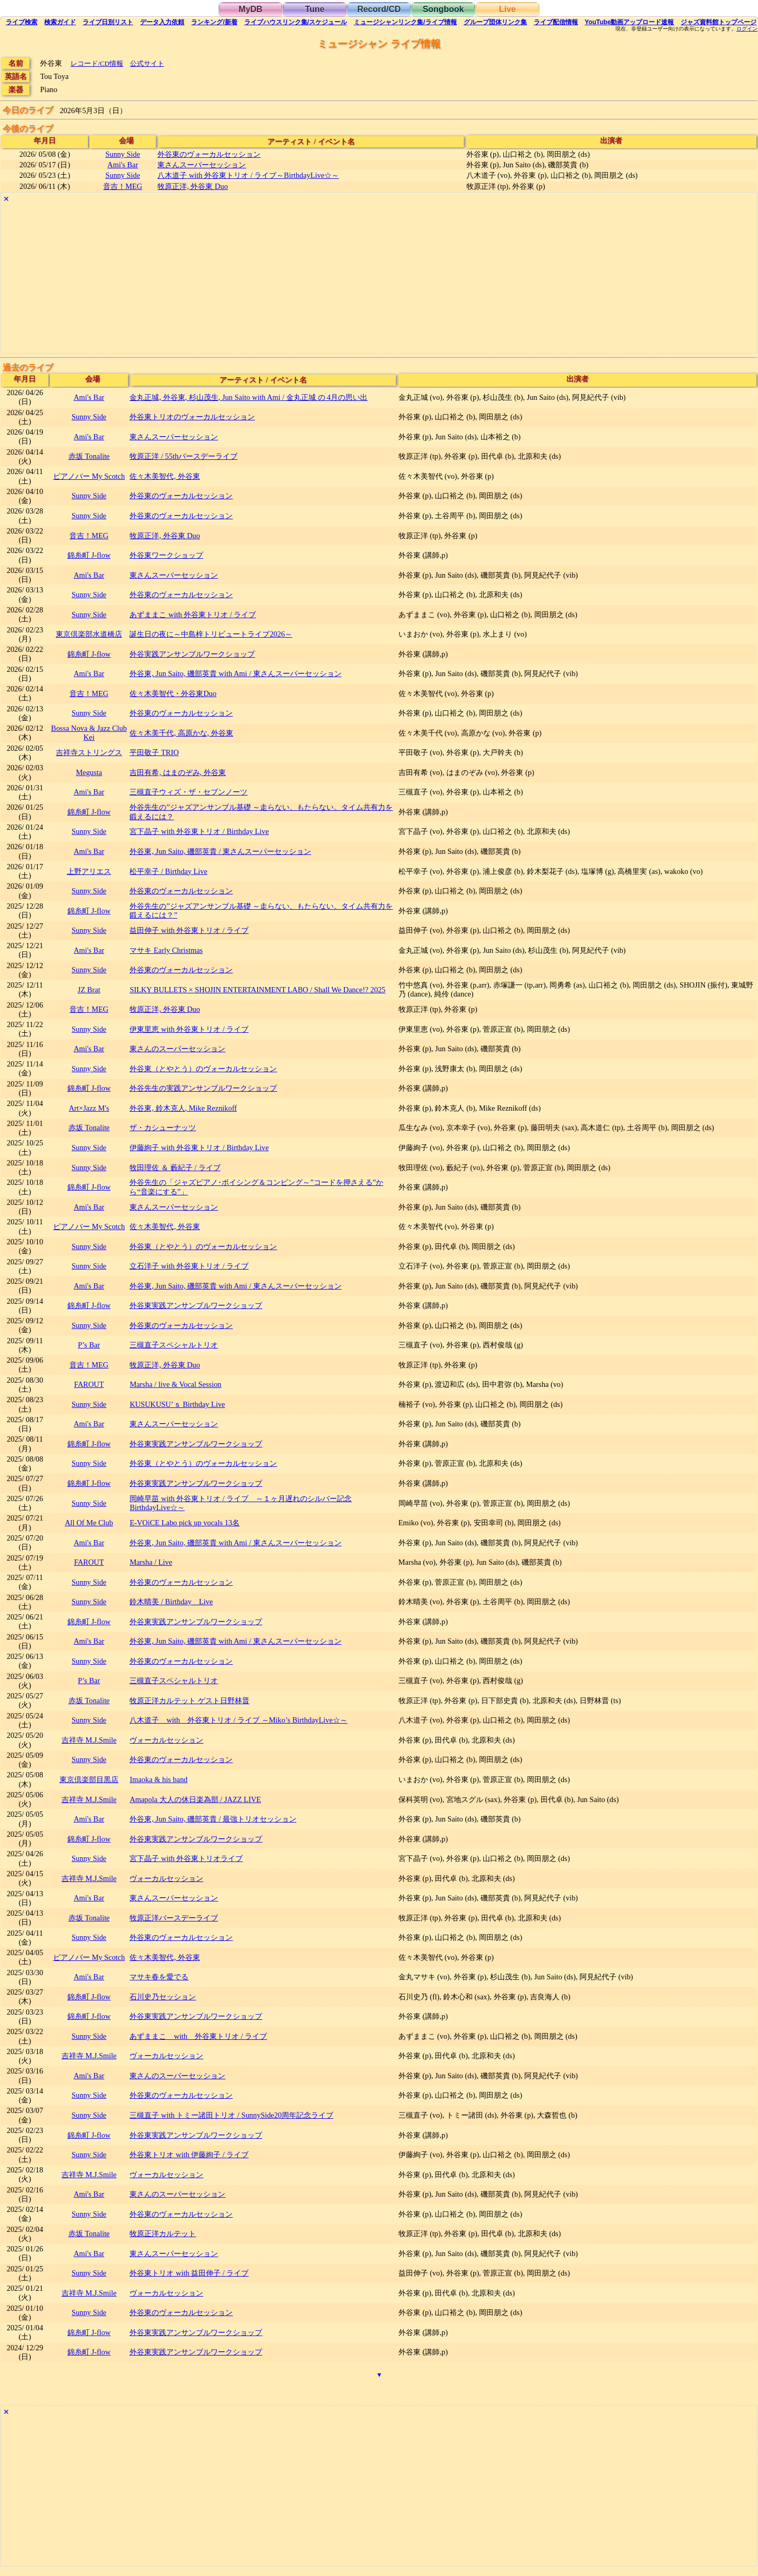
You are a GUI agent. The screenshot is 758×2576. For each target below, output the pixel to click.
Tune (314, 9)
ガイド (60, 22)
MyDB (250, 9)
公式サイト (147, 63)
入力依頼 (162, 22)
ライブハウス (295, 22)
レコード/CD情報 (97, 63)
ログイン (746, 29)
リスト (108, 22)
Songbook (443, 9)
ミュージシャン (405, 22)
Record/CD (379, 9)
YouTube (629, 22)
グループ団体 (495, 22)
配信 (556, 22)
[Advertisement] (317, 279)
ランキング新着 (214, 22)
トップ (718, 22)
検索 (21, 22)
